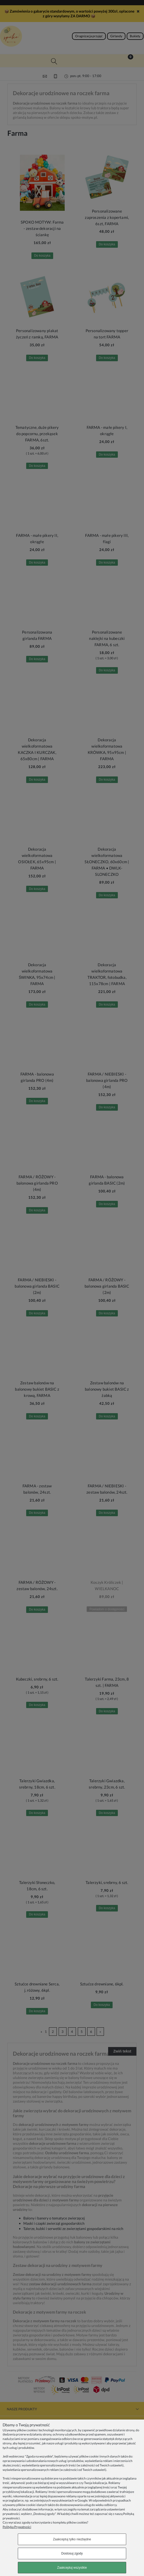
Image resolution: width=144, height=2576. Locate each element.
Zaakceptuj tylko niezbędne (72, 2539)
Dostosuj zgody (72, 2553)
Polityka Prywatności (17, 2527)
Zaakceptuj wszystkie (72, 2567)
